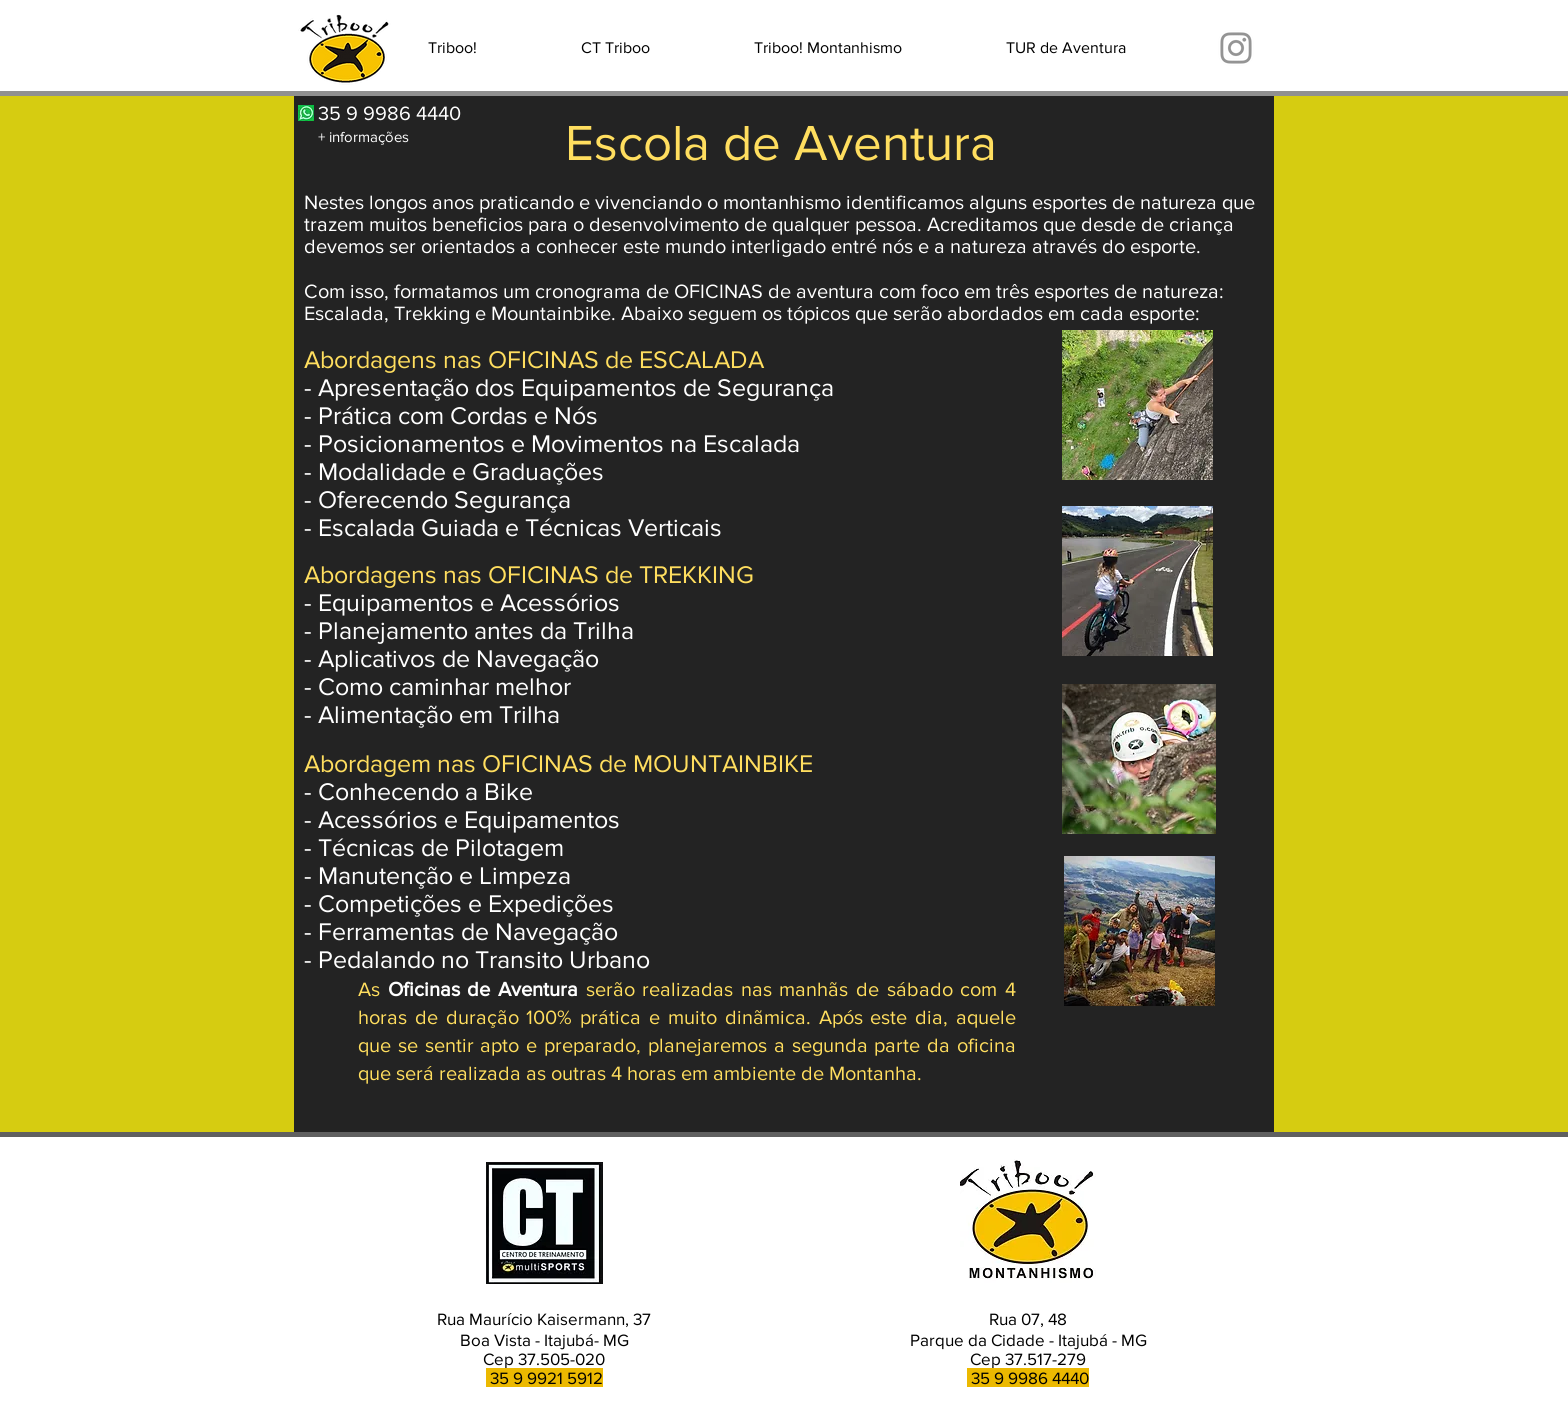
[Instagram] (1236, 48)
